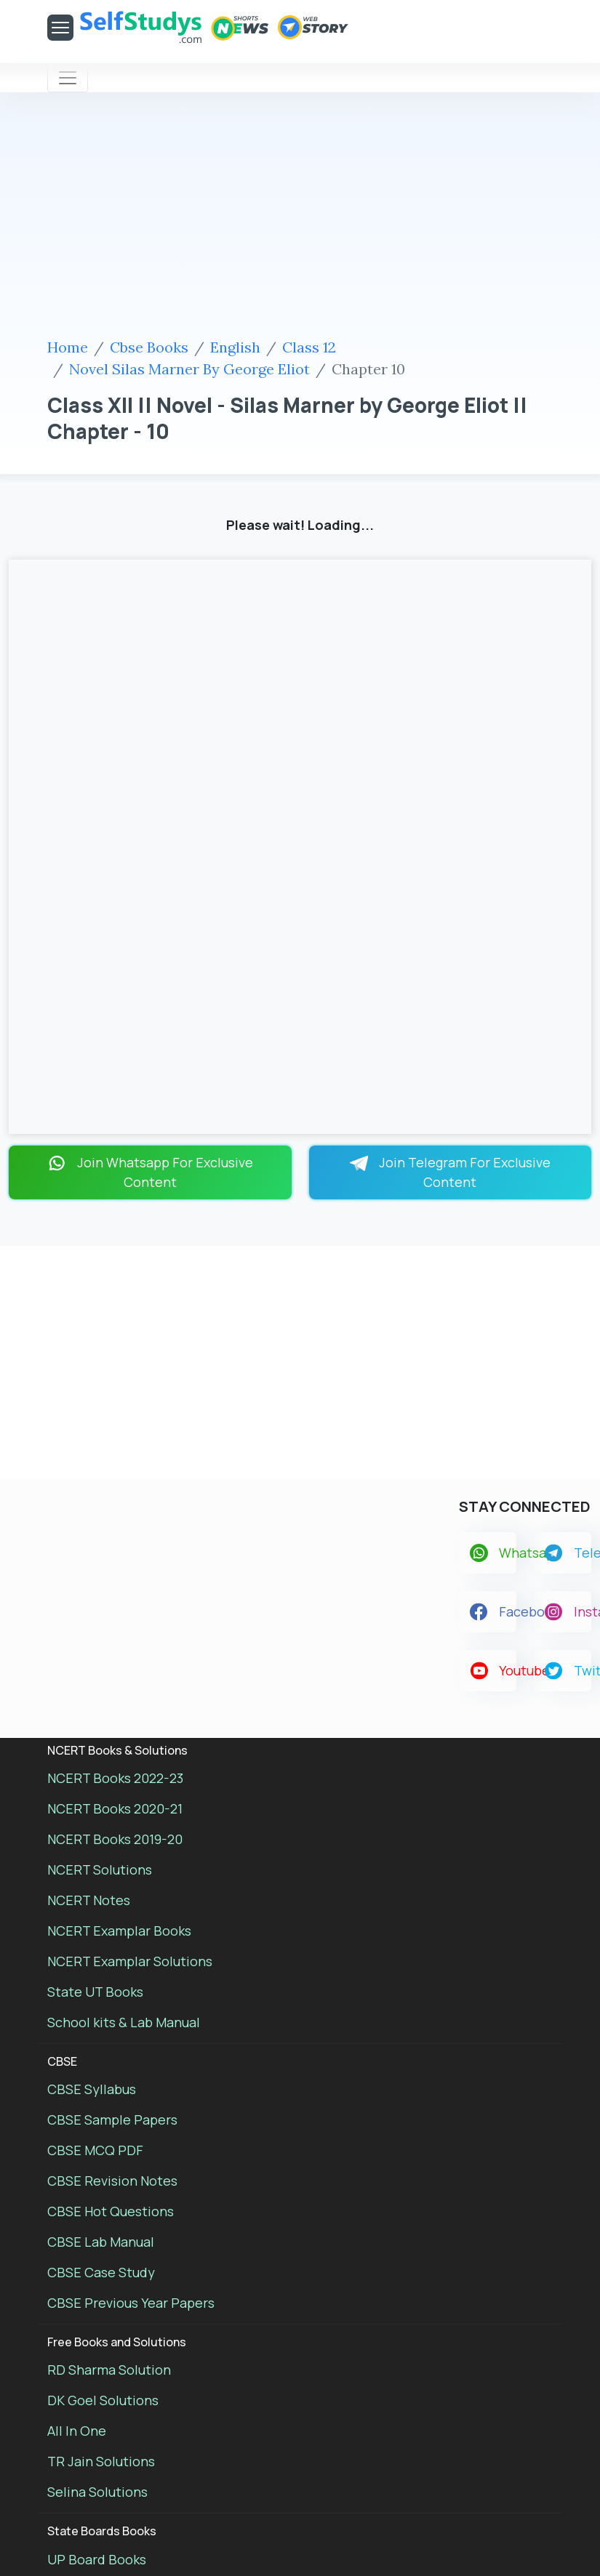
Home (67, 347)
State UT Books (95, 1991)
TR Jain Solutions (101, 2461)
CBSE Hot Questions (110, 2211)
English (235, 347)
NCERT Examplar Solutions (129, 1961)
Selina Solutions (97, 2491)
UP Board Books (96, 2559)
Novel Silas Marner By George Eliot (189, 369)
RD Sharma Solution (109, 2369)
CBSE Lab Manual (100, 2241)
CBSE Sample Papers (112, 2119)
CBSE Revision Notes (112, 2180)
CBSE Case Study (101, 2272)
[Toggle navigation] (67, 77)
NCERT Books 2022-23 (115, 1778)
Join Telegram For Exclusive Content (450, 1172)
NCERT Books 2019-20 (115, 1839)
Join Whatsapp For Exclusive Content (150, 1172)
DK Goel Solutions (103, 2400)
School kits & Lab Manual (123, 2022)
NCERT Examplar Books (119, 1930)
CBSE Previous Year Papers (131, 2302)
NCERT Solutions (99, 1869)
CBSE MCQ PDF (95, 2150)
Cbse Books (149, 347)
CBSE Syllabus (91, 2089)
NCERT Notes (88, 1900)
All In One (76, 2430)
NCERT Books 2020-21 (115, 1808)
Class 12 (309, 347)
